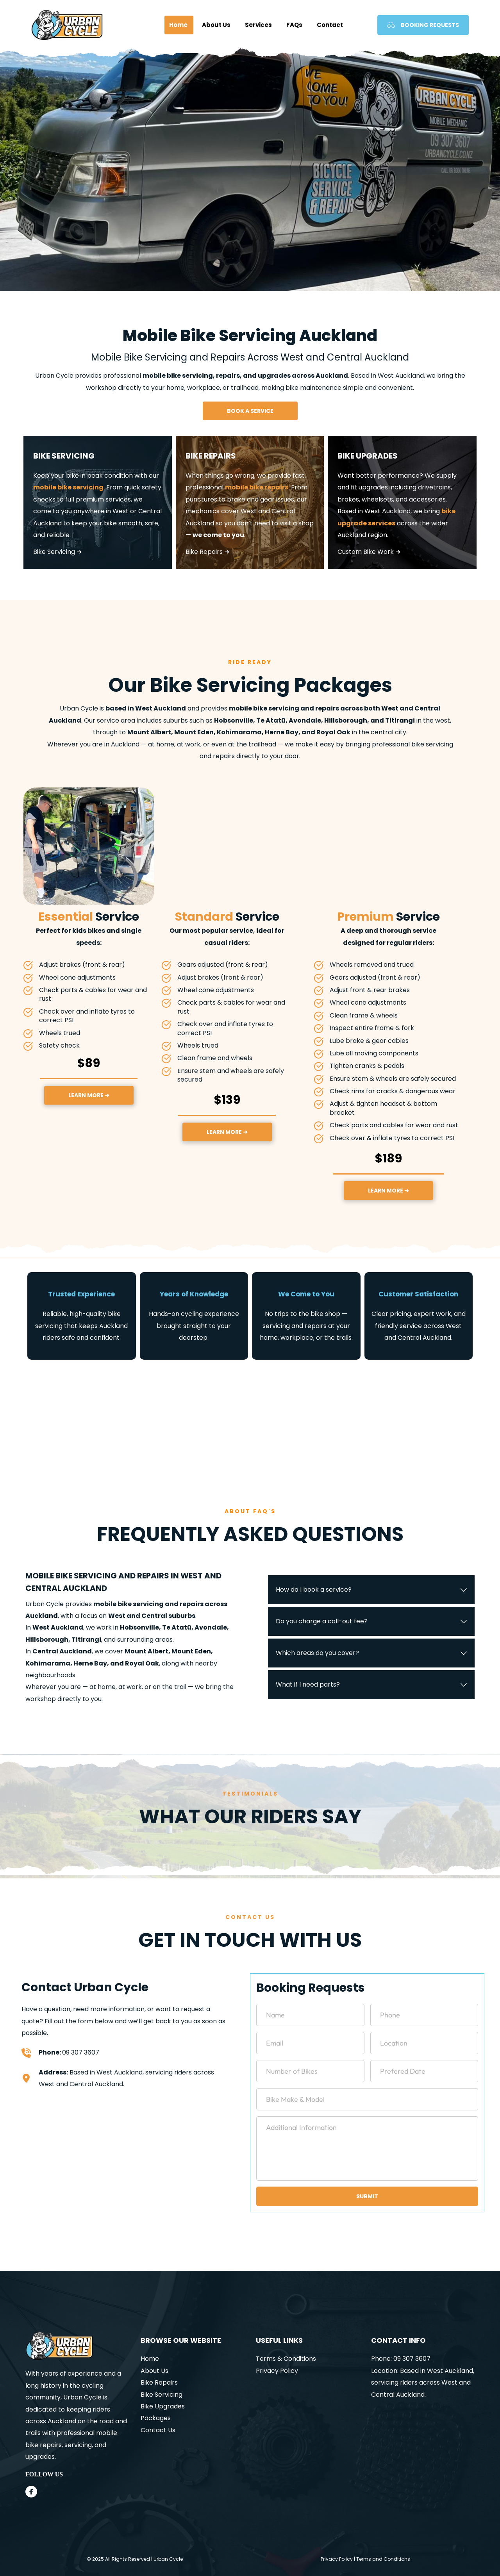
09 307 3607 (80, 2052)
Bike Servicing (161, 2394)
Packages (156, 2418)
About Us (154, 2370)
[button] (371, 1589)
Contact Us (158, 2430)
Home (150, 2358)
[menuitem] (178, 25)
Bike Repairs (159, 2382)
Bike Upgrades (163, 2406)
